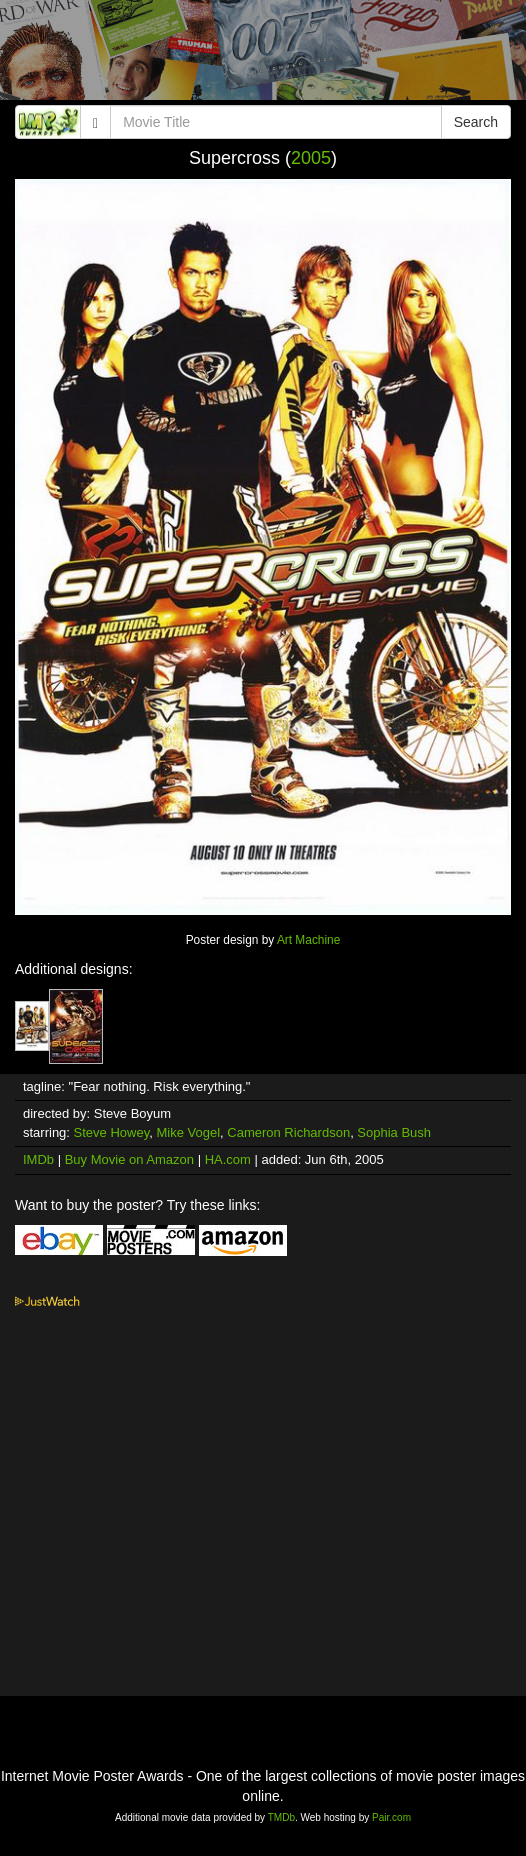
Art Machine (308, 940)
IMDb (38, 1159)
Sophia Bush (394, 1132)
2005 (311, 158)
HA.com (228, 1159)
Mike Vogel (188, 1132)
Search (476, 122)
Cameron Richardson (288, 1132)
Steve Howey (112, 1132)
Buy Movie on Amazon (129, 1159)
